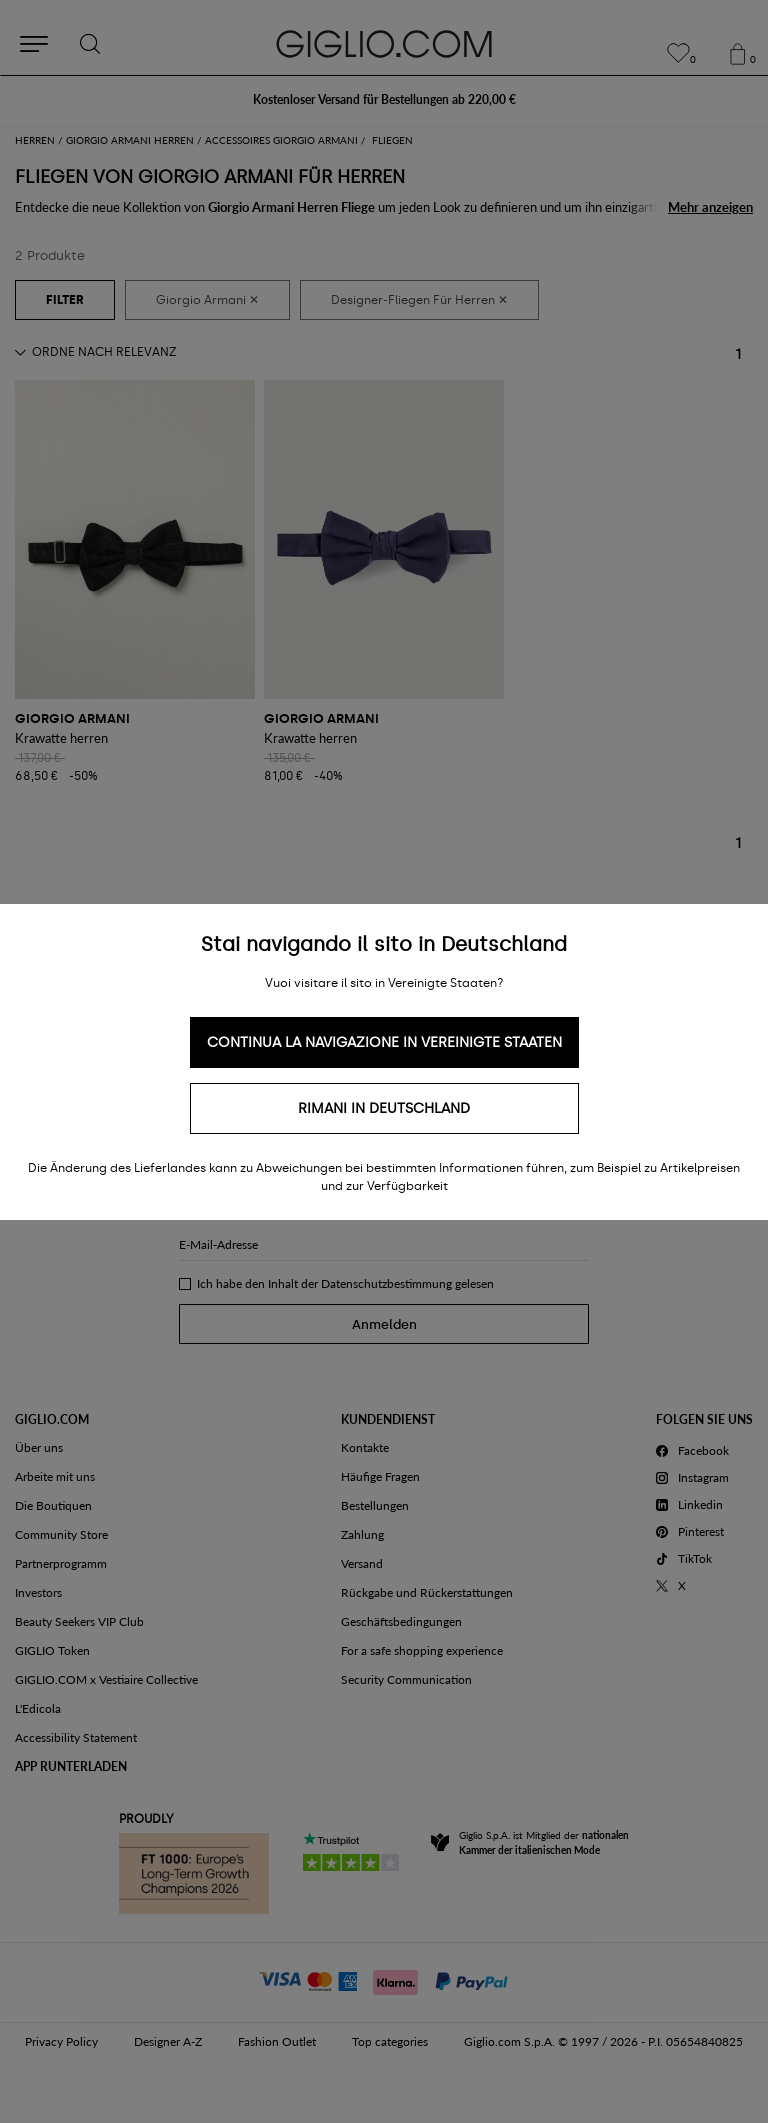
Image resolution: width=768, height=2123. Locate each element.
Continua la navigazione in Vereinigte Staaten (384, 1042)
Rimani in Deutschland (384, 1108)
